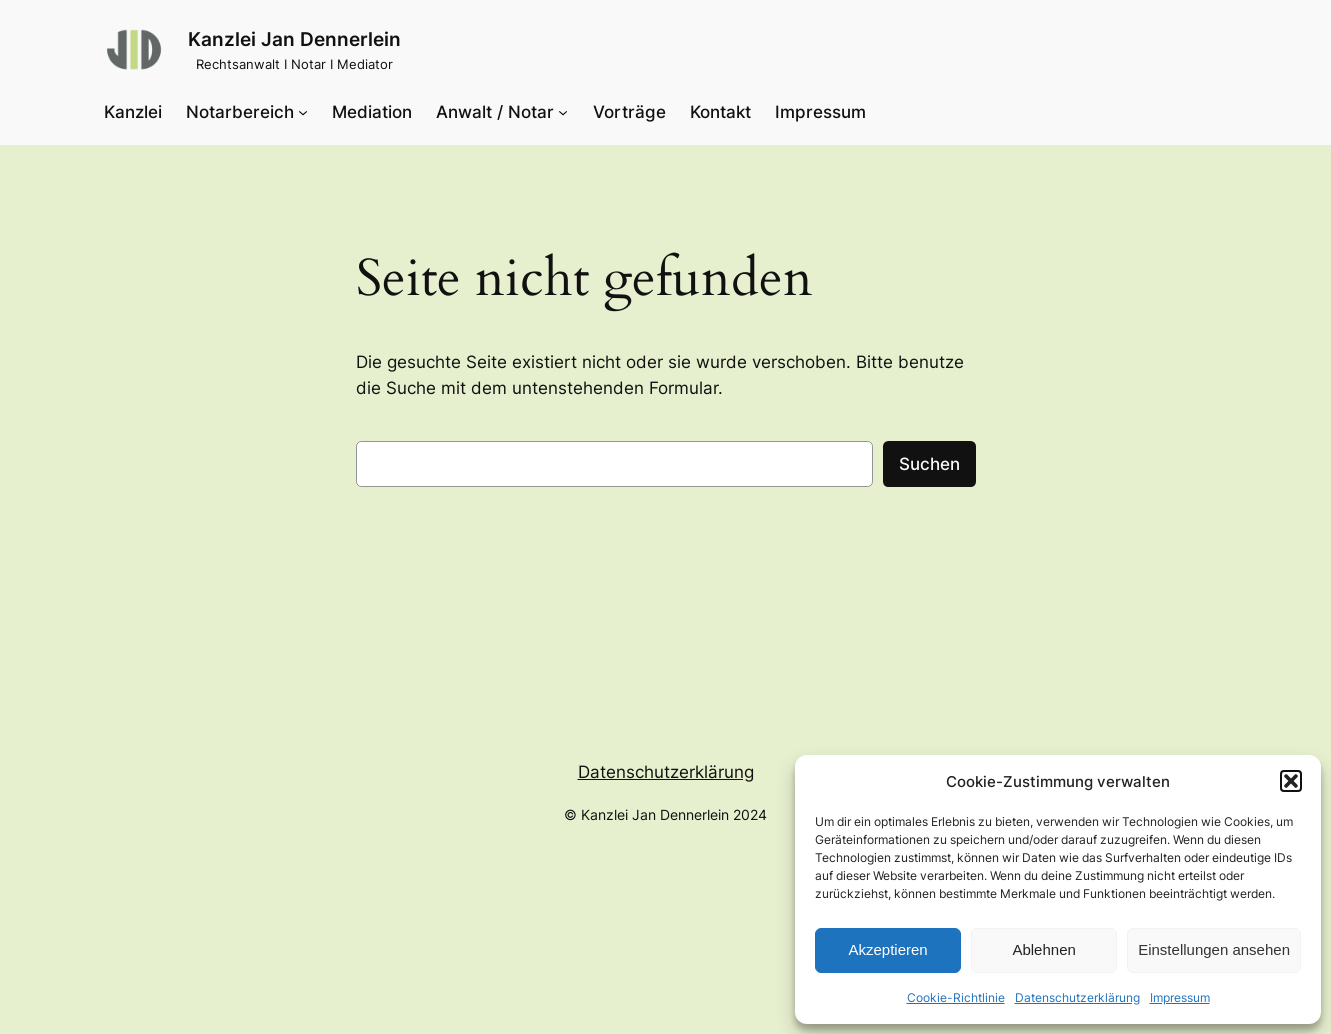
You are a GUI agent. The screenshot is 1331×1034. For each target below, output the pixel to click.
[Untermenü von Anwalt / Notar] (563, 112)
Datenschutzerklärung (1077, 997)
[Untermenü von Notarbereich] (303, 112)
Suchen (929, 464)
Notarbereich (240, 112)
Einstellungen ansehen (1214, 949)
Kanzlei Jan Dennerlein (294, 39)
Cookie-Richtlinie (956, 997)
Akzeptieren (887, 949)
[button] (1291, 781)
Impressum (1180, 997)
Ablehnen (1043, 949)
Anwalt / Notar (495, 112)
